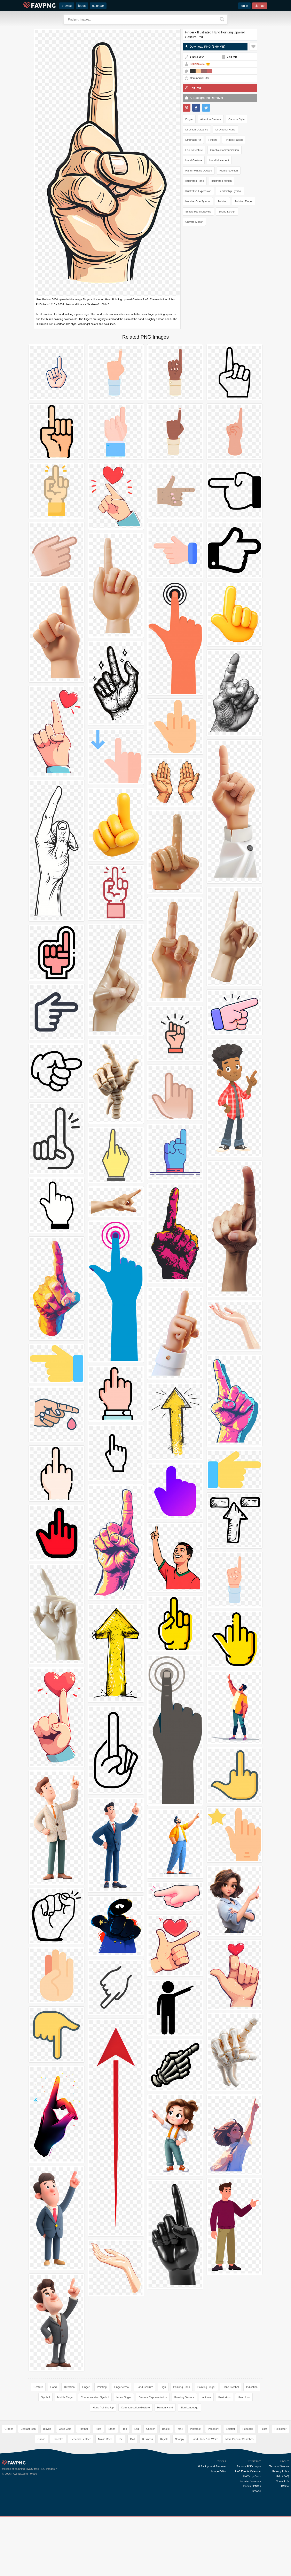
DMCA (285, 2486)
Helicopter (280, 2428)
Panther (83, 2428)
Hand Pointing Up (103, 2407)
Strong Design (227, 211)
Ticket (263, 2428)
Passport (213, 2428)
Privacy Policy (280, 2471)
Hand (53, 2387)
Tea (125, 2428)
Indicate (206, 2397)
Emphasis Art (193, 139)
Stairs (112, 2428)
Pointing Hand (181, 2387)
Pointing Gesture (184, 2397)
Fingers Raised (234, 139)
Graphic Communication (224, 150)
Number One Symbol (197, 201)
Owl (132, 2439)
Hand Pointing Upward (198, 170)
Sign (163, 2387)
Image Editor (219, 2471)
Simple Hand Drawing (198, 211)
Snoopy (179, 2439)
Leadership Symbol (230, 191)
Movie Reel (104, 2439)
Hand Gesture (193, 160)
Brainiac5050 (197, 63)
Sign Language (189, 2407)
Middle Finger (65, 2397)
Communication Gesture (135, 2407)
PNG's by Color (252, 2476)
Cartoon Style (236, 119)
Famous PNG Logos (249, 2466)
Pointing (222, 201)
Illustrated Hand (194, 180)
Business (147, 2439)
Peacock (247, 2428)
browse (67, 5)
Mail (180, 2428)
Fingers (213, 139)
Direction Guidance (196, 129)
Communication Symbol (95, 2397)
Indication (252, 2387)
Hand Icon (244, 2397)
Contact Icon (28, 2428)
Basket (166, 2428)
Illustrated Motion (221, 180)
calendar (98, 5)
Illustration (224, 2397)
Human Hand (165, 2407)
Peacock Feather (81, 2439)
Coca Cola (65, 2428)
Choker (150, 2428)
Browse (256, 2491)
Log (136, 2428)
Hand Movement (219, 160)
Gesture (38, 2387)
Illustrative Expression (198, 191)
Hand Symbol (231, 2387)
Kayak (164, 2439)
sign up (260, 5)
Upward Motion (194, 221)
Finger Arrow (121, 2387)
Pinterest (195, 2428)
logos (82, 5)
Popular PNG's (252, 2486)
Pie (121, 2439)
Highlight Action (228, 170)
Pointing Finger (243, 201)
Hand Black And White (204, 2439)
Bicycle (47, 2428)
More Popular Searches (240, 2439)
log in (244, 5)
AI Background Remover (206, 97)
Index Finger (123, 2397)
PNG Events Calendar (248, 2471)
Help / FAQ (282, 2476)
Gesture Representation (153, 2397)
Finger (189, 119)
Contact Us (282, 2481)
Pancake (58, 2439)
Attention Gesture (210, 119)
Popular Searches (250, 2481)
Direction (69, 2387)
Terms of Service (279, 2466)
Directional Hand (225, 129)
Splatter (230, 2428)
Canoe (41, 2439)
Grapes (9, 2428)
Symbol (45, 2397)
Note (98, 2428)
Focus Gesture (194, 150)
